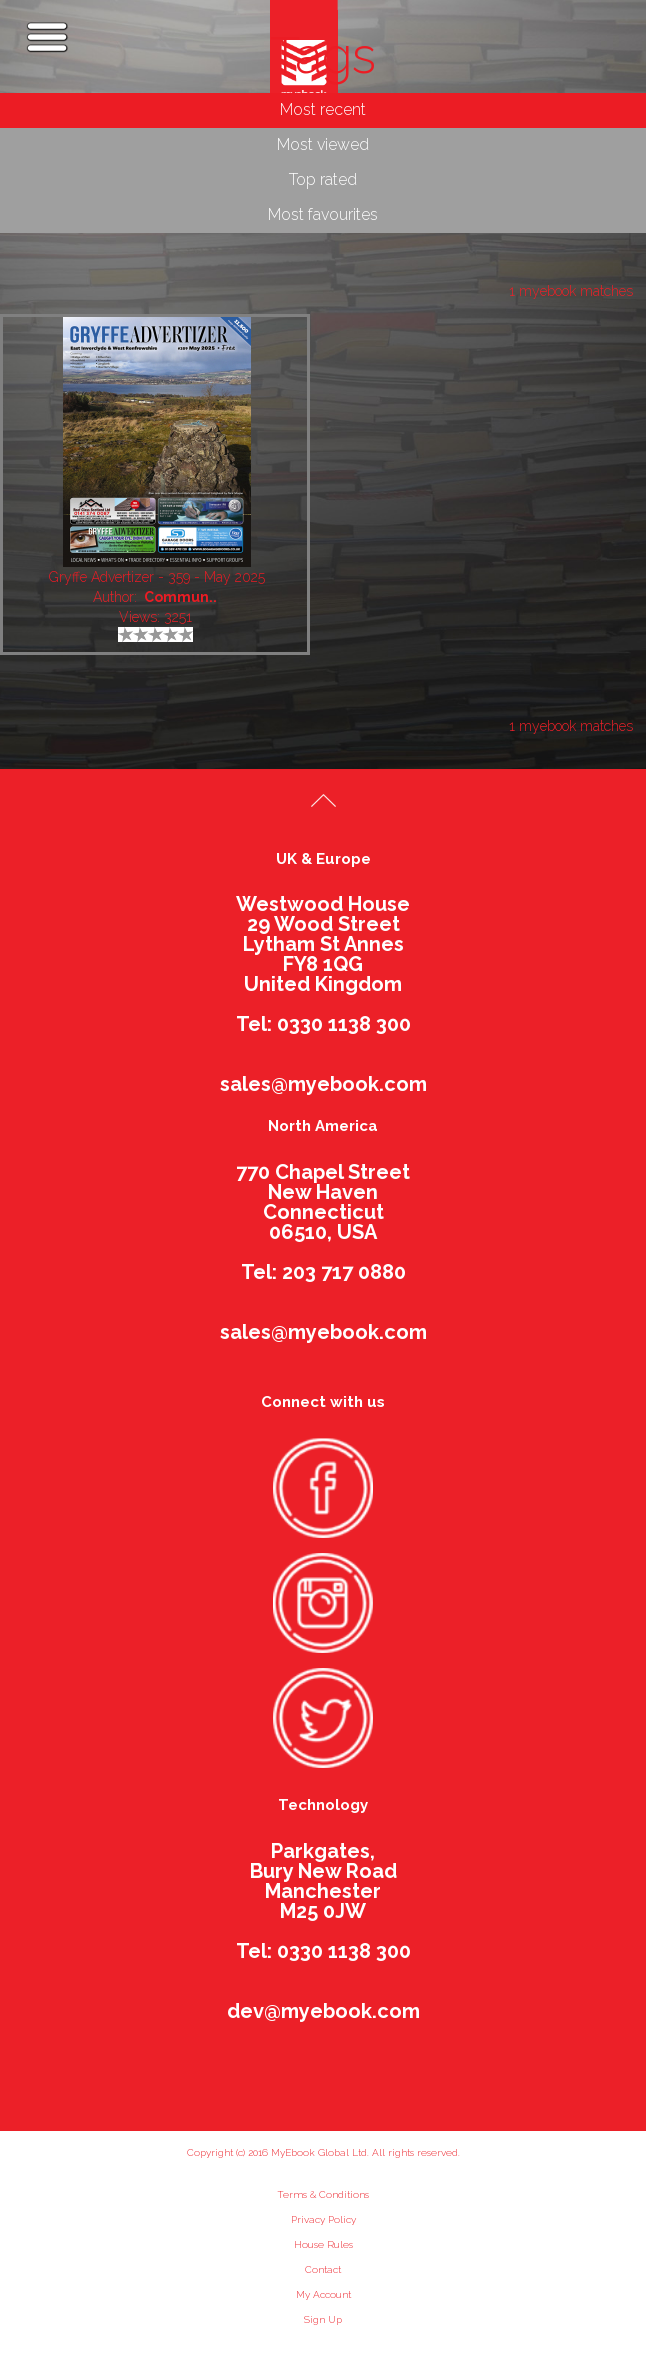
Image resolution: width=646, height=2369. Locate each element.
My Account (323, 2294)
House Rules (323, 2244)
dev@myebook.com (323, 2011)
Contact (323, 2269)
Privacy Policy (323, 2219)
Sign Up (323, 2319)
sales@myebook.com (323, 1084)
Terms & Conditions (323, 2194)
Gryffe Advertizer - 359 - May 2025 (157, 577)
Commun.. (180, 597)
